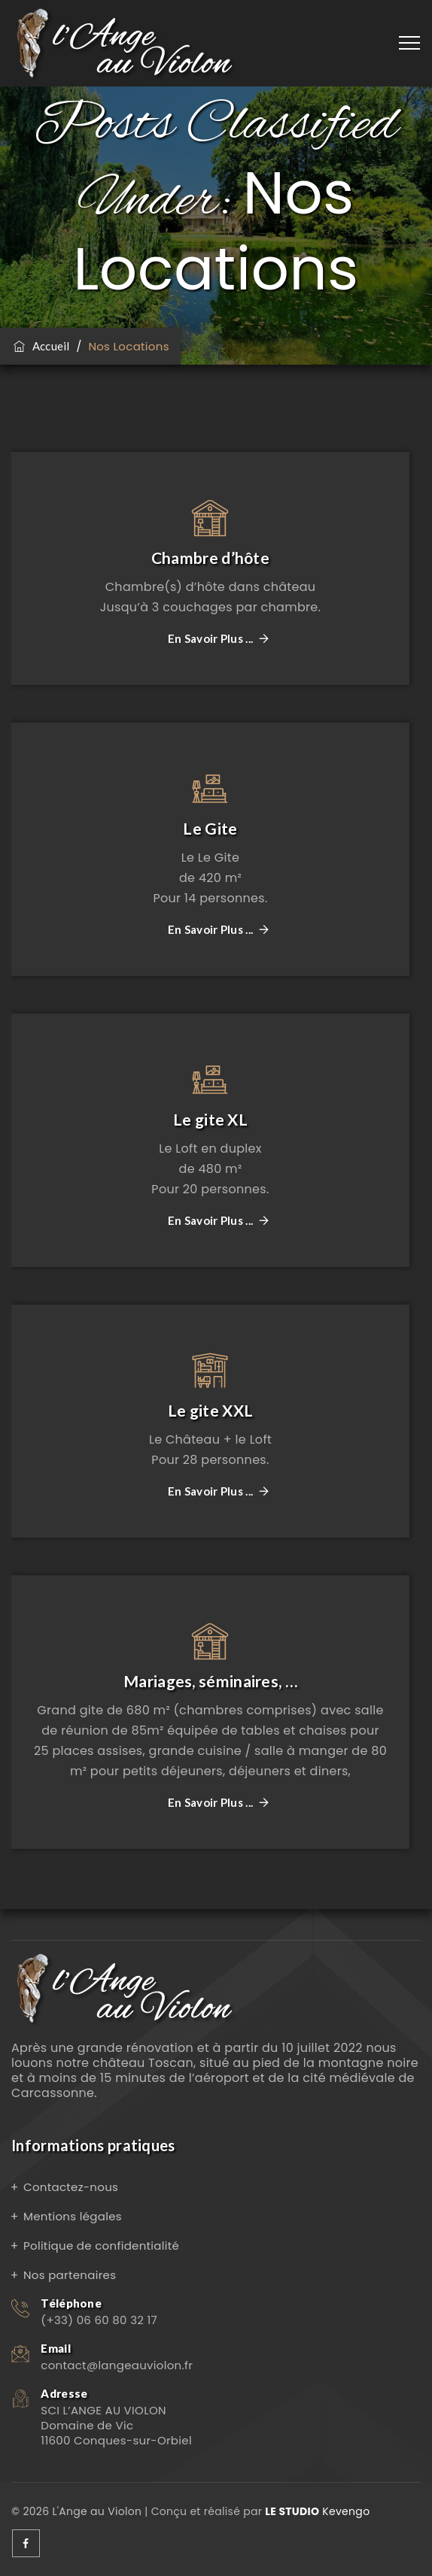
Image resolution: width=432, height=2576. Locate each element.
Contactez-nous (70, 2187)
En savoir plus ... (210, 638)
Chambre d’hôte (210, 557)
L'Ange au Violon (96, 2511)
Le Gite (210, 828)
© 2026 (31, 2511)
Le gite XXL (210, 1410)
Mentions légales (72, 2216)
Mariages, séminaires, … (210, 1680)
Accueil (40, 346)
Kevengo (317, 2511)
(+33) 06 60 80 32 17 (99, 2320)
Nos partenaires (69, 2275)
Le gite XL (210, 1119)
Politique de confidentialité (101, 2245)
